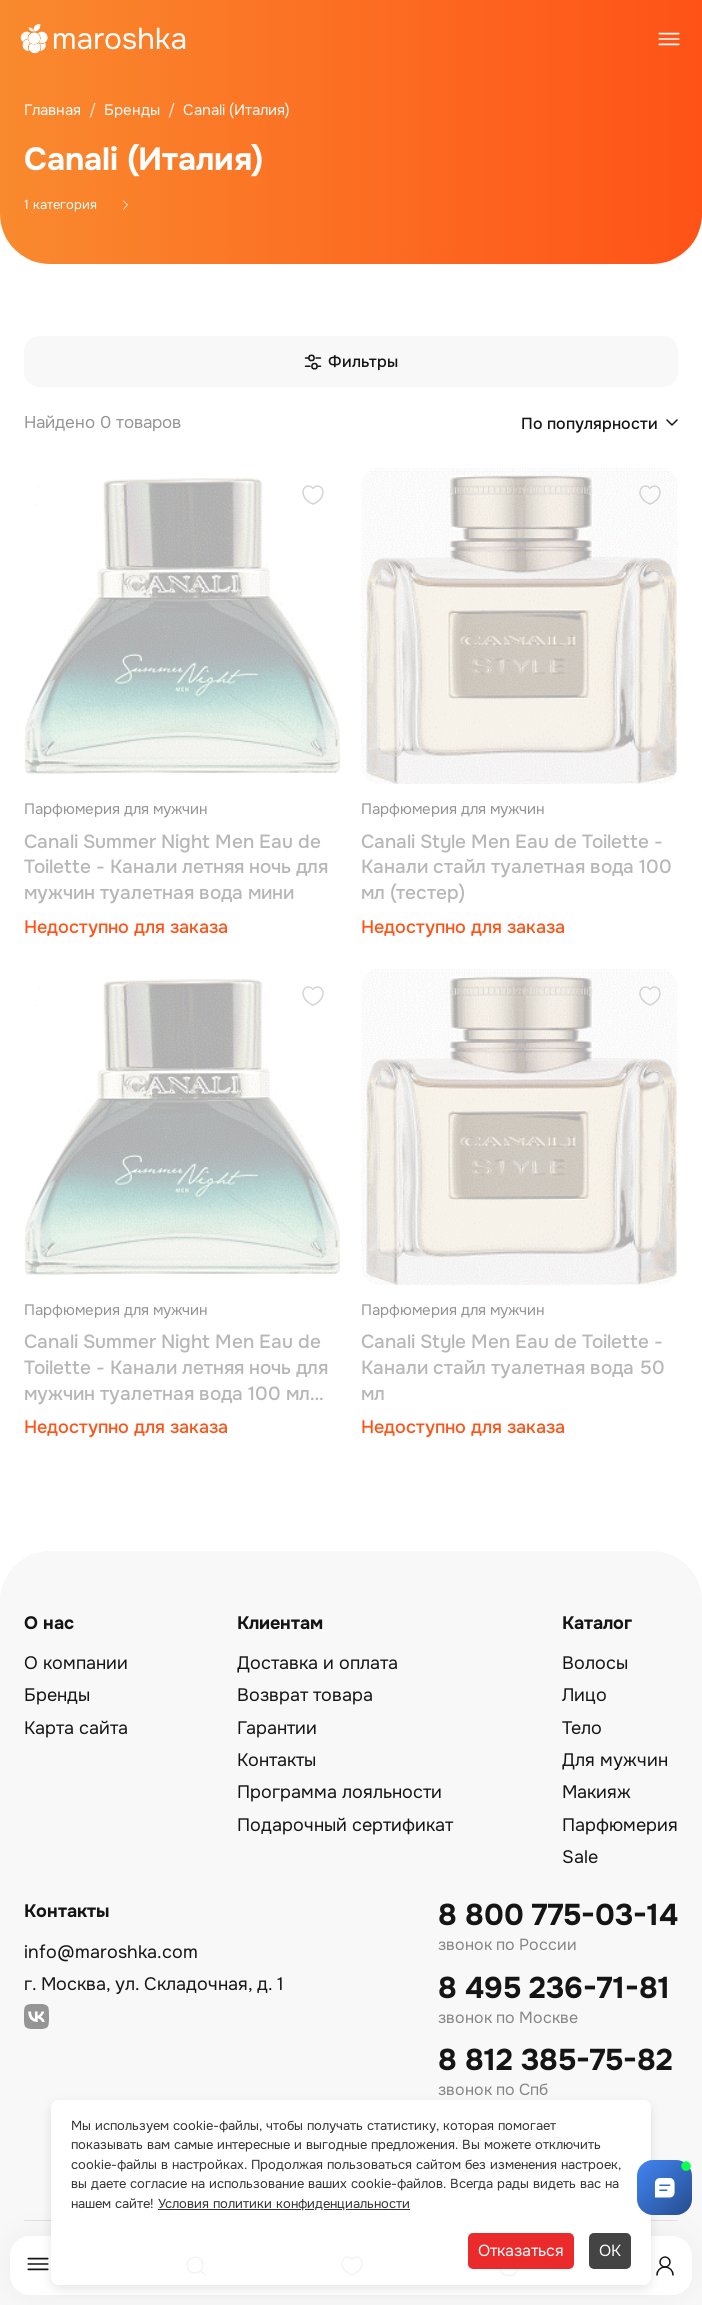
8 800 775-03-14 (558, 1915)
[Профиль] (665, 2266)
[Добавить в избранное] (313, 497)
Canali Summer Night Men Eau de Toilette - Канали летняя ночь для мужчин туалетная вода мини (176, 867)
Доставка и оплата (317, 1663)
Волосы (595, 1663)
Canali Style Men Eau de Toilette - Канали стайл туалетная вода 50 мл (513, 1367)
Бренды (57, 1695)
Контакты (276, 1760)
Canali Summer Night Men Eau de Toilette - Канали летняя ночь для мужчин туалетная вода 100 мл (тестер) (176, 1368)
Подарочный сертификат (345, 1825)
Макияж (596, 1792)
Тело (582, 1728)
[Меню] (38, 2265)
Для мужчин (615, 1760)
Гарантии (277, 1728)
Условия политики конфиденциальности (284, 2203)
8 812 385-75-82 (555, 2060)
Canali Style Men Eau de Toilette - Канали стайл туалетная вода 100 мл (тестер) (516, 867)
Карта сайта (76, 1728)
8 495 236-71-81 (554, 1988)
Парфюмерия (620, 1825)
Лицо (584, 1695)
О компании (76, 1663)
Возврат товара (305, 1695)
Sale (580, 1857)
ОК (610, 2250)
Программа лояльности (339, 1792)
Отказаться (521, 2250)
